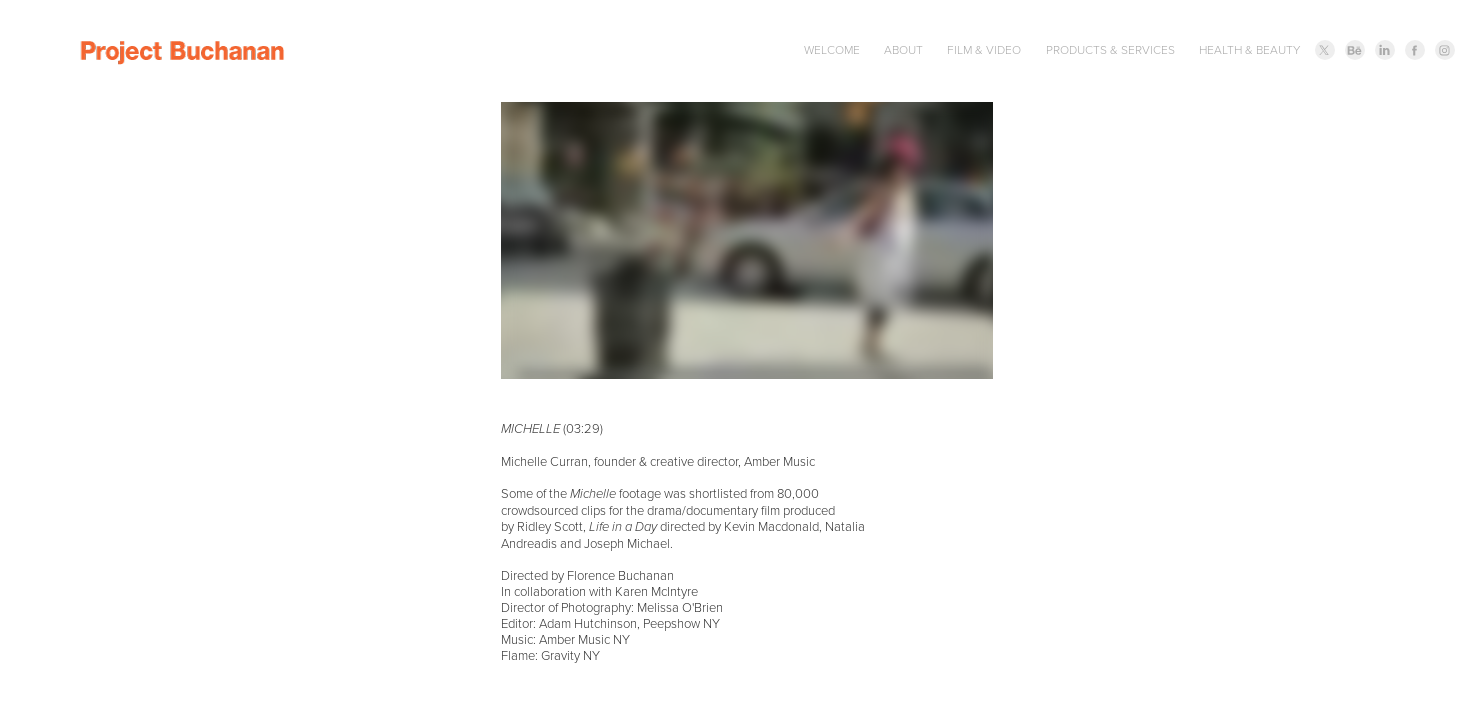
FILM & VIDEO (984, 49)
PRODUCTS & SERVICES (1110, 49)
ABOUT (903, 49)
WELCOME (832, 49)
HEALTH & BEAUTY (1249, 49)
